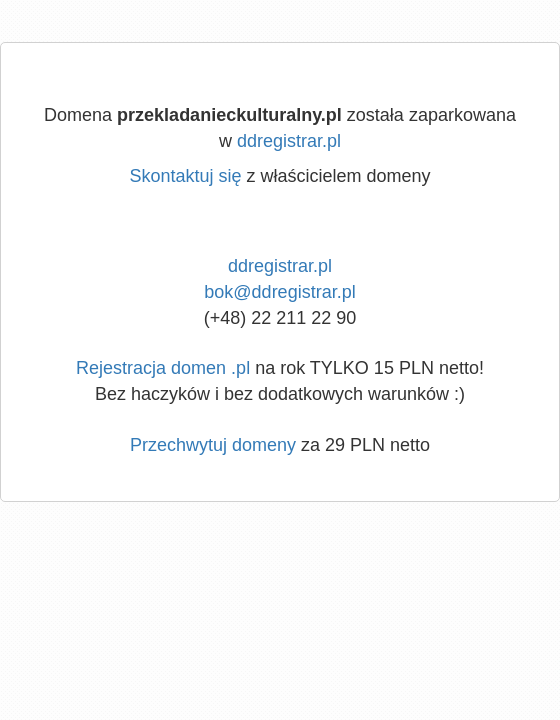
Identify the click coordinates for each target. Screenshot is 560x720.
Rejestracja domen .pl (163, 368)
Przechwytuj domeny (213, 445)
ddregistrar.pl (289, 141)
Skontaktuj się (185, 176)
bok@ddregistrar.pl (279, 292)
